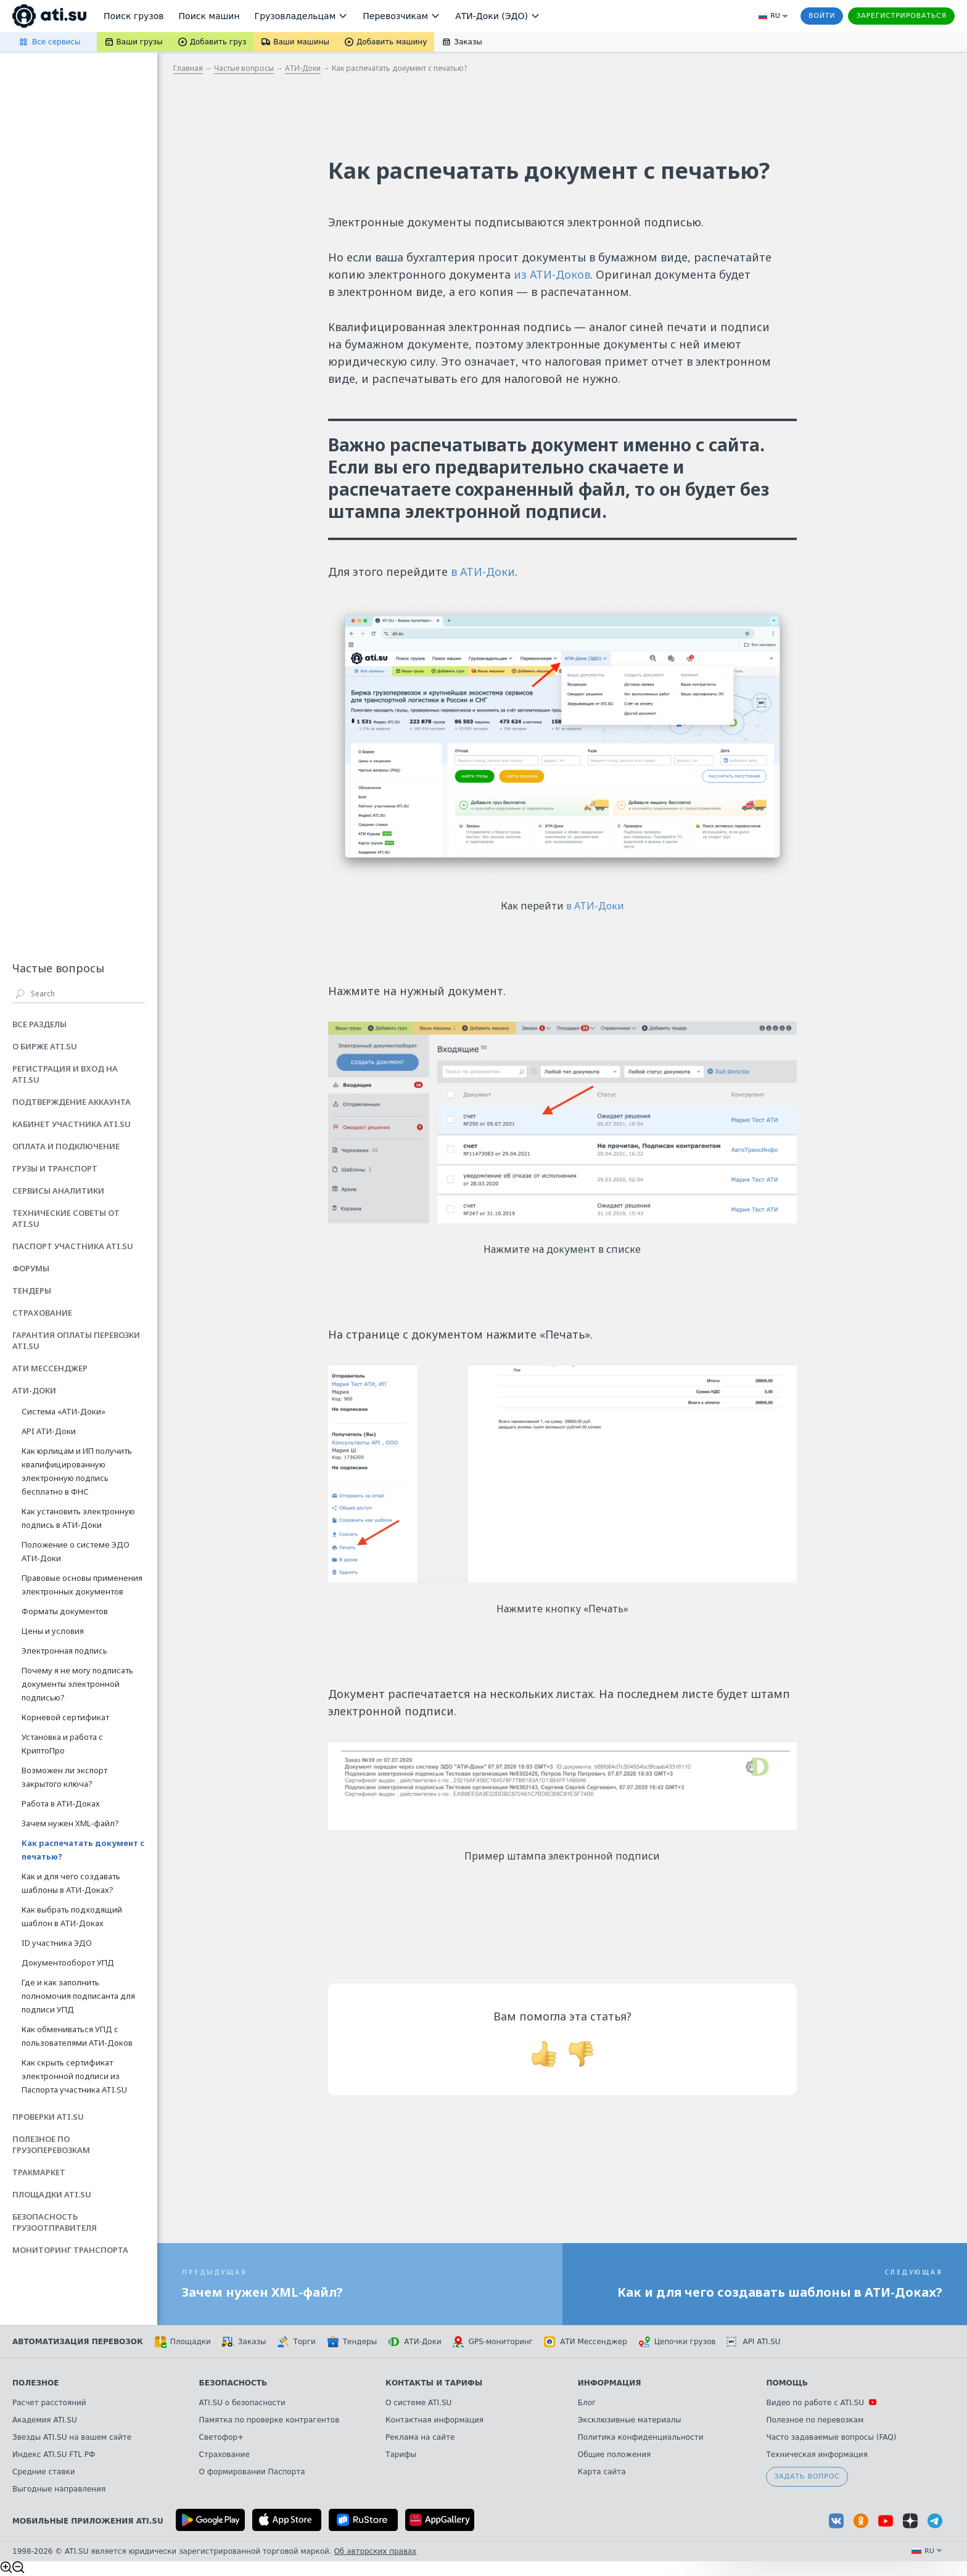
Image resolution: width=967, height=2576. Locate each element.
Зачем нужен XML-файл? (70, 1823)
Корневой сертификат (65, 1717)
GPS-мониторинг (493, 2341)
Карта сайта (602, 2471)
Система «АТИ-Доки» (63, 1411)
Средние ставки (43, 2471)
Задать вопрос (806, 2476)
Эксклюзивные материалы (629, 2420)
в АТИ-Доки (483, 571)
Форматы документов (65, 1611)
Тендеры (352, 2342)
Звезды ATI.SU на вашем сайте (71, 2437)
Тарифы (400, 2454)
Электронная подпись (64, 1650)
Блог (587, 2402)
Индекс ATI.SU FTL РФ (53, 2454)
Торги (296, 2342)
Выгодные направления (58, 2489)
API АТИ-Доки (49, 1431)
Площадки (182, 2342)
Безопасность (233, 2383)
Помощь (786, 2383)
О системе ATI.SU (418, 2402)
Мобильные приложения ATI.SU (87, 2521)
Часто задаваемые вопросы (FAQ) (831, 2437)
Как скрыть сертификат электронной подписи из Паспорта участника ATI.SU (74, 2076)
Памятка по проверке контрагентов (269, 2420)
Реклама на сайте (420, 2437)
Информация (609, 2383)
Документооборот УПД (68, 1962)
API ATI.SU (753, 2342)
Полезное (35, 2383)
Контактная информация (434, 2420)
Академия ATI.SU (44, 2420)
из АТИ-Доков (552, 274)
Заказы (244, 2342)
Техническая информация (817, 2454)
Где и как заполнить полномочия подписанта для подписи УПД (78, 1996)
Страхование (224, 2454)
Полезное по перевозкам (814, 2420)
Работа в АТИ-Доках (61, 1803)
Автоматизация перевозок (77, 2341)
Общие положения (614, 2454)
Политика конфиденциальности (641, 2437)
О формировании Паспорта (252, 2471)
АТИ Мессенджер (585, 2341)
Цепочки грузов (677, 2342)
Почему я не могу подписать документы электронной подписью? (77, 1684)
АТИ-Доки (303, 68)
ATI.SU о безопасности (242, 2402)
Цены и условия (53, 1630)
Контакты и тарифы (433, 2383)
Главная (188, 68)
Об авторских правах (375, 2551)
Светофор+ (221, 2437)
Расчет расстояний (49, 2402)
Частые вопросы (244, 68)
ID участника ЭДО (57, 1942)
